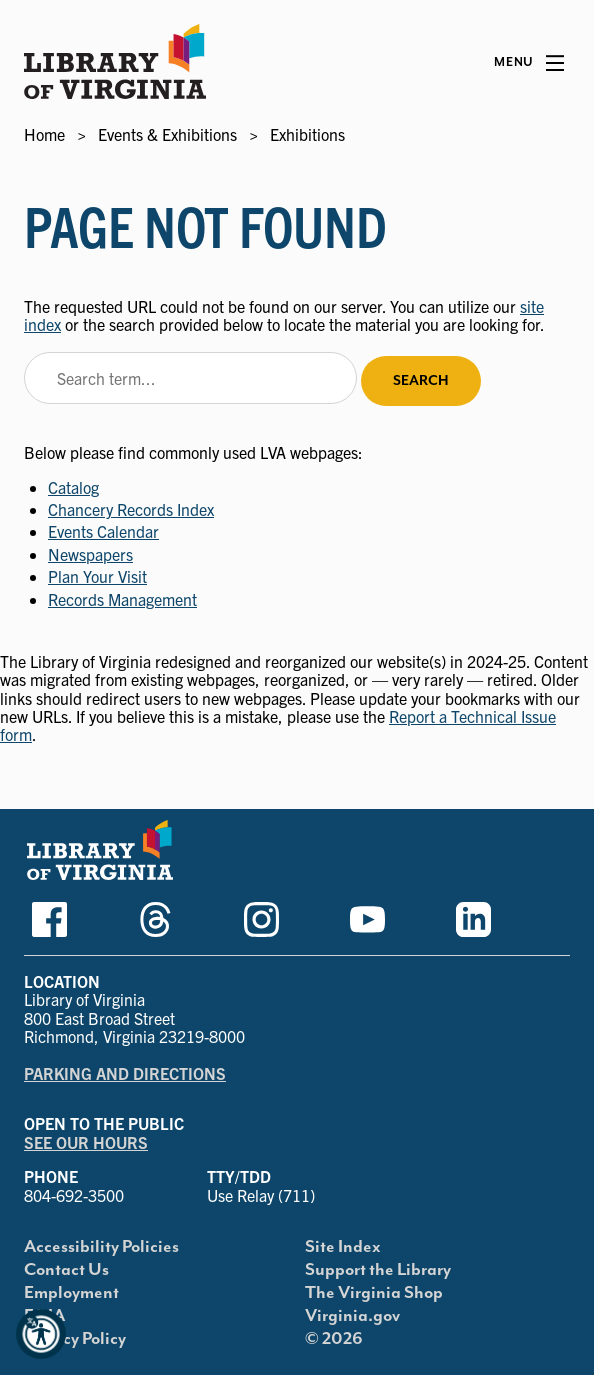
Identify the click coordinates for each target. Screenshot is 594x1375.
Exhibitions (307, 134)
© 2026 (334, 1339)
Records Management (122, 599)
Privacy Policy (75, 1339)
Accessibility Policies (101, 1247)
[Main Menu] (529, 63)
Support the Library (378, 1270)
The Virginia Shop (374, 1293)
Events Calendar (103, 531)
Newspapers (90, 554)
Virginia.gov (352, 1316)
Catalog (73, 487)
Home (44, 134)
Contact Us (66, 1270)
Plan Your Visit (97, 576)
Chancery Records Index (131, 509)
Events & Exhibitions (167, 134)
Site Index (343, 1247)
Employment (71, 1293)
